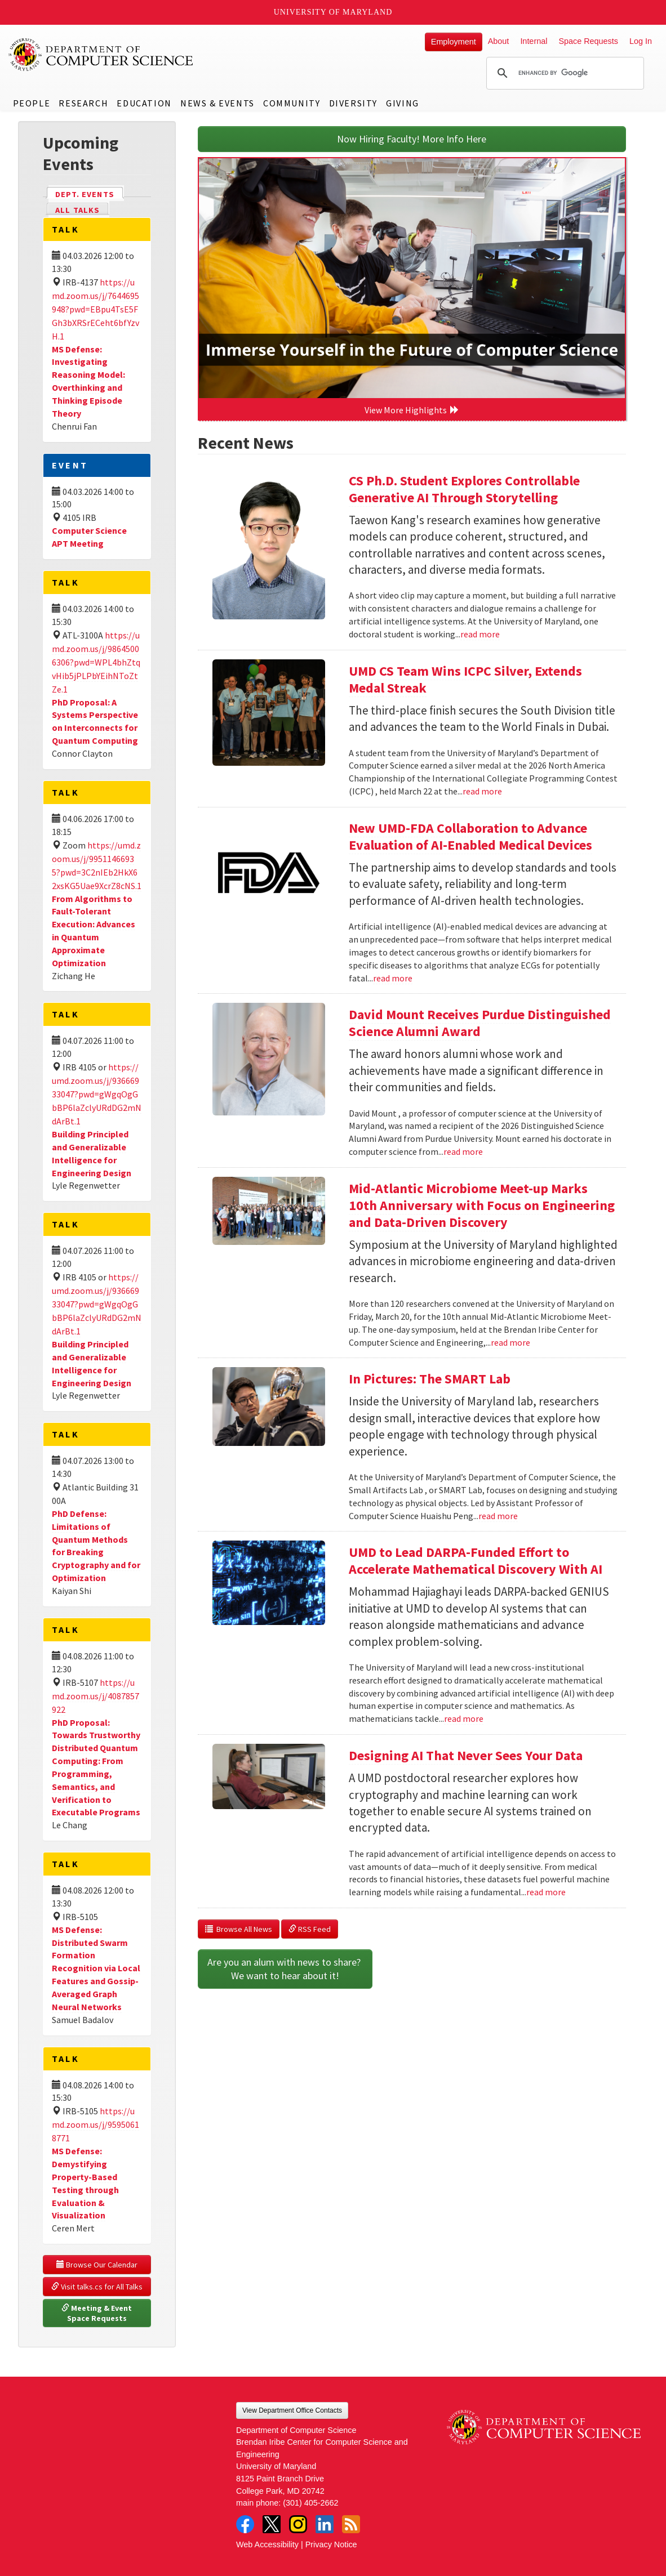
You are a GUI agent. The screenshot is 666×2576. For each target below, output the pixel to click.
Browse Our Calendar (96, 2265)
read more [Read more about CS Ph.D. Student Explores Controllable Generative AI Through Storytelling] (480, 634)
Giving (402, 103)
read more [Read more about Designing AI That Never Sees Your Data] (546, 1892)
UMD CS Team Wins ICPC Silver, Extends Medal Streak (465, 679)
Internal (533, 41)
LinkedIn (325, 2524)
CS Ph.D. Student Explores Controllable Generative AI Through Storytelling (464, 489)
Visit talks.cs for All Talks (97, 2287)
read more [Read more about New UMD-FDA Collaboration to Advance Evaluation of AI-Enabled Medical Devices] (392, 978)
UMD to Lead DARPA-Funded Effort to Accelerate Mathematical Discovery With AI (475, 1560)
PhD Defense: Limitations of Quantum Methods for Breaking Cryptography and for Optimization (96, 1545)
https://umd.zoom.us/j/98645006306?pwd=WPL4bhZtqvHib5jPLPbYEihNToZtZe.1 (96, 662)
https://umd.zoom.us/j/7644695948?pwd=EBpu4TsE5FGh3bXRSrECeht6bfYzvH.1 (95, 309)
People (32, 103)
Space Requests (588, 41)
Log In (640, 41)
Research (83, 103)
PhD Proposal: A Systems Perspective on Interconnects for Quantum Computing (95, 722)
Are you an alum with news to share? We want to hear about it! (285, 1969)
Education (144, 103)
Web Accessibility (267, 2544)
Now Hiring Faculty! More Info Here (411, 138)
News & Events (217, 103)
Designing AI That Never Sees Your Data (466, 1755)
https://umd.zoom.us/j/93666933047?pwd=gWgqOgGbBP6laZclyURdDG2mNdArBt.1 (96, 1094)
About (498, 41)
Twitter (272, 2524)
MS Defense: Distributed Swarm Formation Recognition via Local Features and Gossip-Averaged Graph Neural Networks (96, 1968)
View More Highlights (412, 410)
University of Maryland (333, 12)
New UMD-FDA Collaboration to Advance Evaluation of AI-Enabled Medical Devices (470, 836)
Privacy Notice (331, 2544)
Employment (453, 41)
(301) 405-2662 (310, 2502)
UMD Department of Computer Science (101, 54)
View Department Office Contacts (292, 2410)
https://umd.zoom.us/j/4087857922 (95, 1696)
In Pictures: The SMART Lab (429, 1378)
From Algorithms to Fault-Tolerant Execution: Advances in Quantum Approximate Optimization (93, 930)
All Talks (77, 210)
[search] (563, 73)
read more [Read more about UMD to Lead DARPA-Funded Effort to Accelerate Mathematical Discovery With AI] (463, 1718)
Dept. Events (89, 193)
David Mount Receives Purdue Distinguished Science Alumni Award (480, 1023)
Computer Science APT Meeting (89, 537)
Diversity (353, 103)
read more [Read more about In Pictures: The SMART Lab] (498, 1515)
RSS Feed (309, 1929)
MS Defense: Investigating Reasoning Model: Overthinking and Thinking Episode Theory (88, 381)
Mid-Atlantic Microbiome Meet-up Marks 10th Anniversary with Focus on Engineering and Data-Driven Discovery (482, 1205)
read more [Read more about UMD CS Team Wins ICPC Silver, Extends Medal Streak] (482, 791)
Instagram (298, 2524)
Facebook (245, 2524)
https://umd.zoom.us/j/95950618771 (95, 2124)
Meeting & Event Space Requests (97, 2313)
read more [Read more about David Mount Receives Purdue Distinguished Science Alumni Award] (463, 1151)
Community (291, 103)
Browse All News (238, 1929)
